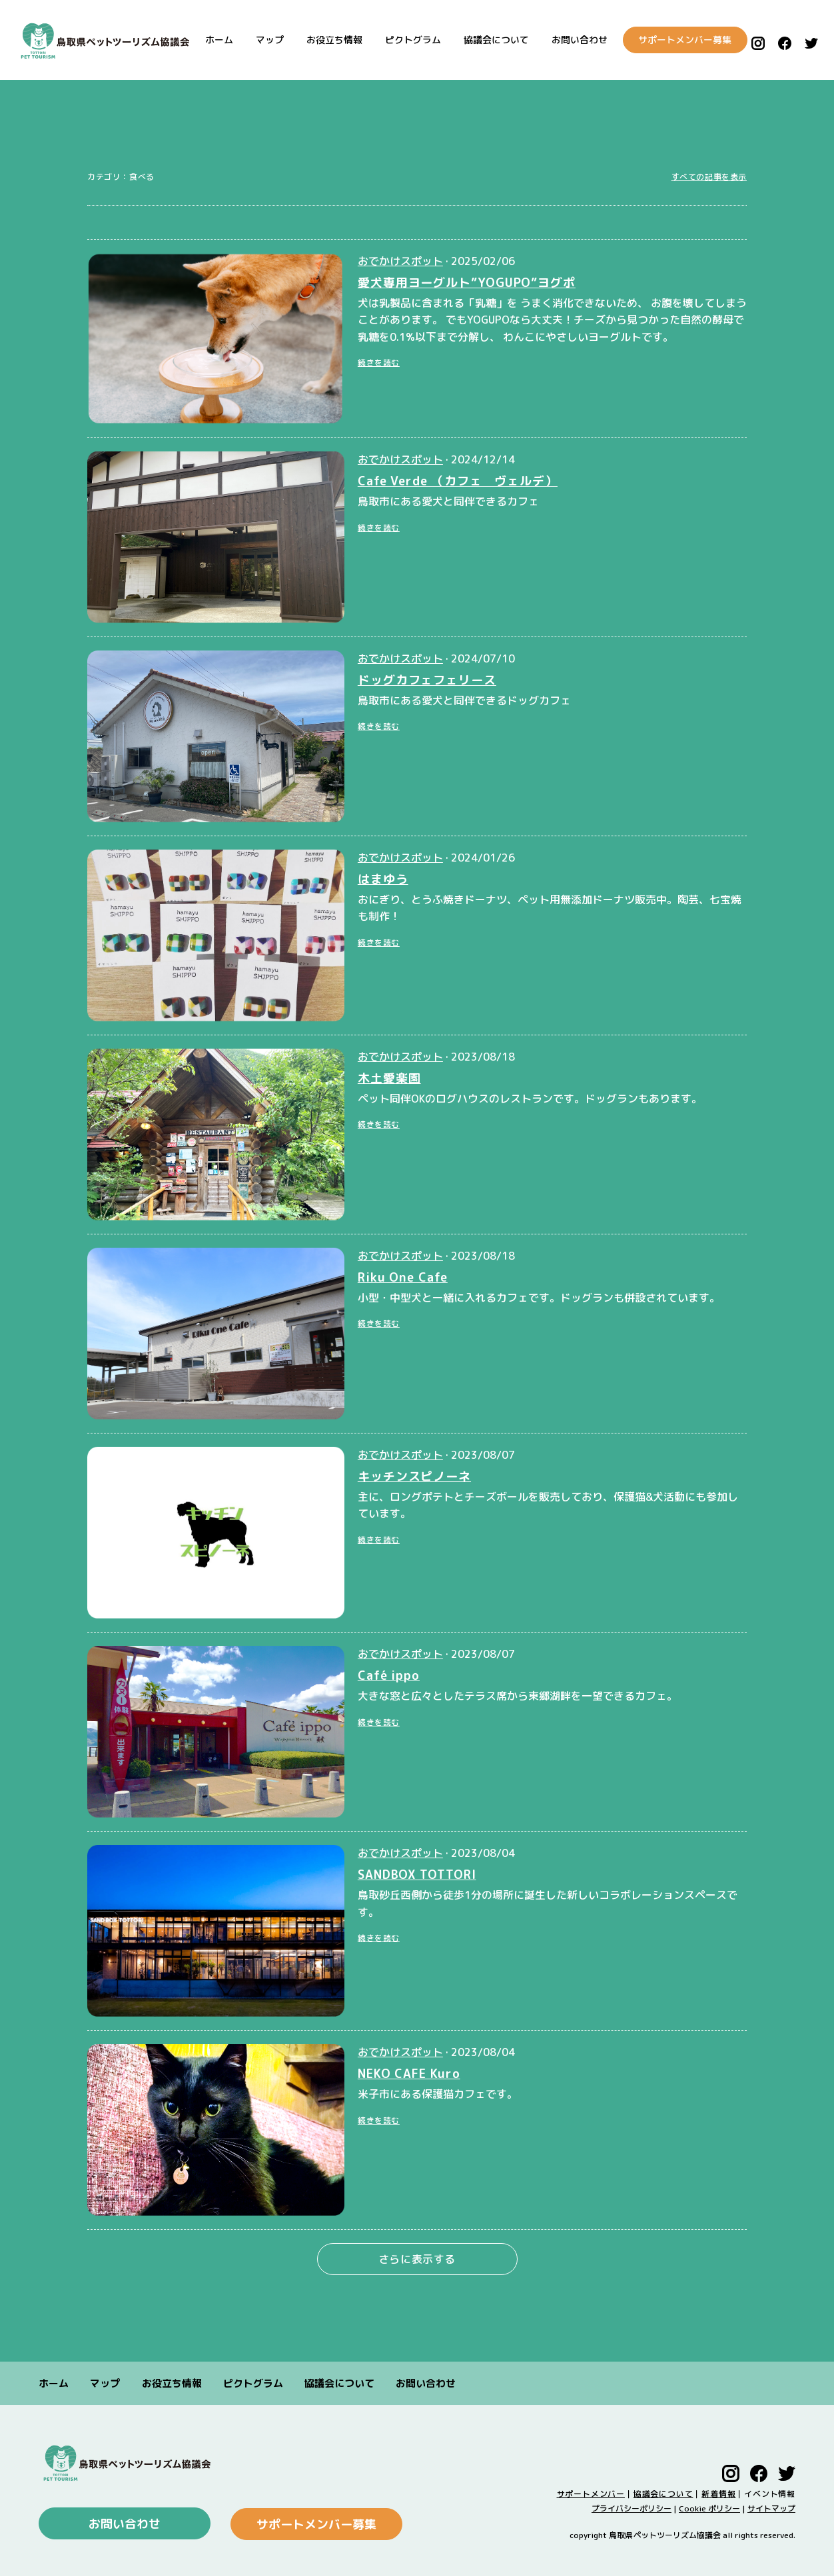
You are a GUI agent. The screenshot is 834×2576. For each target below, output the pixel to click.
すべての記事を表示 (709, 176)
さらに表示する (417, 2259)
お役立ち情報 (324, 39)
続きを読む (379, 362)
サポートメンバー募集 (675, 39)
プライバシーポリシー (631, 2507)
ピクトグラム (403, 39)
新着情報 (718, 2493)
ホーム (209, 39)
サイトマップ (771, 2507)
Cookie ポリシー (709, 2507)
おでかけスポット (400, 261)
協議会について (486, 39)
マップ (260, 39)
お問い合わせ (570, 39)
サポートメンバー (591, 2493)
